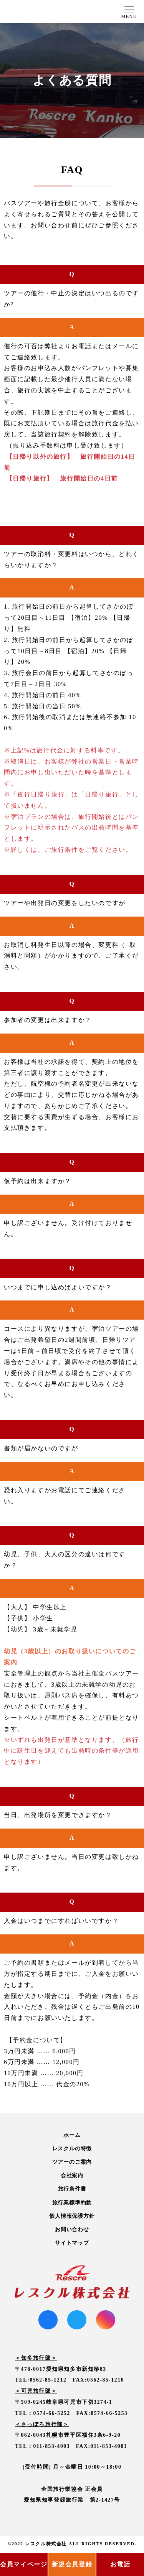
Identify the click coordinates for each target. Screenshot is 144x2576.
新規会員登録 (72, 2564)
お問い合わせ (72, 2229)
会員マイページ (23, 2564)
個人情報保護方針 (71, 2216)
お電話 (120, 2564)
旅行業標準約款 (72, 2203)
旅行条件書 (72, 2189)
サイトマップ (72, 2243)
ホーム (71, 2135)
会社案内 (72, 2175)
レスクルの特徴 (72, 2148)
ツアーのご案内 (72, 2162)
